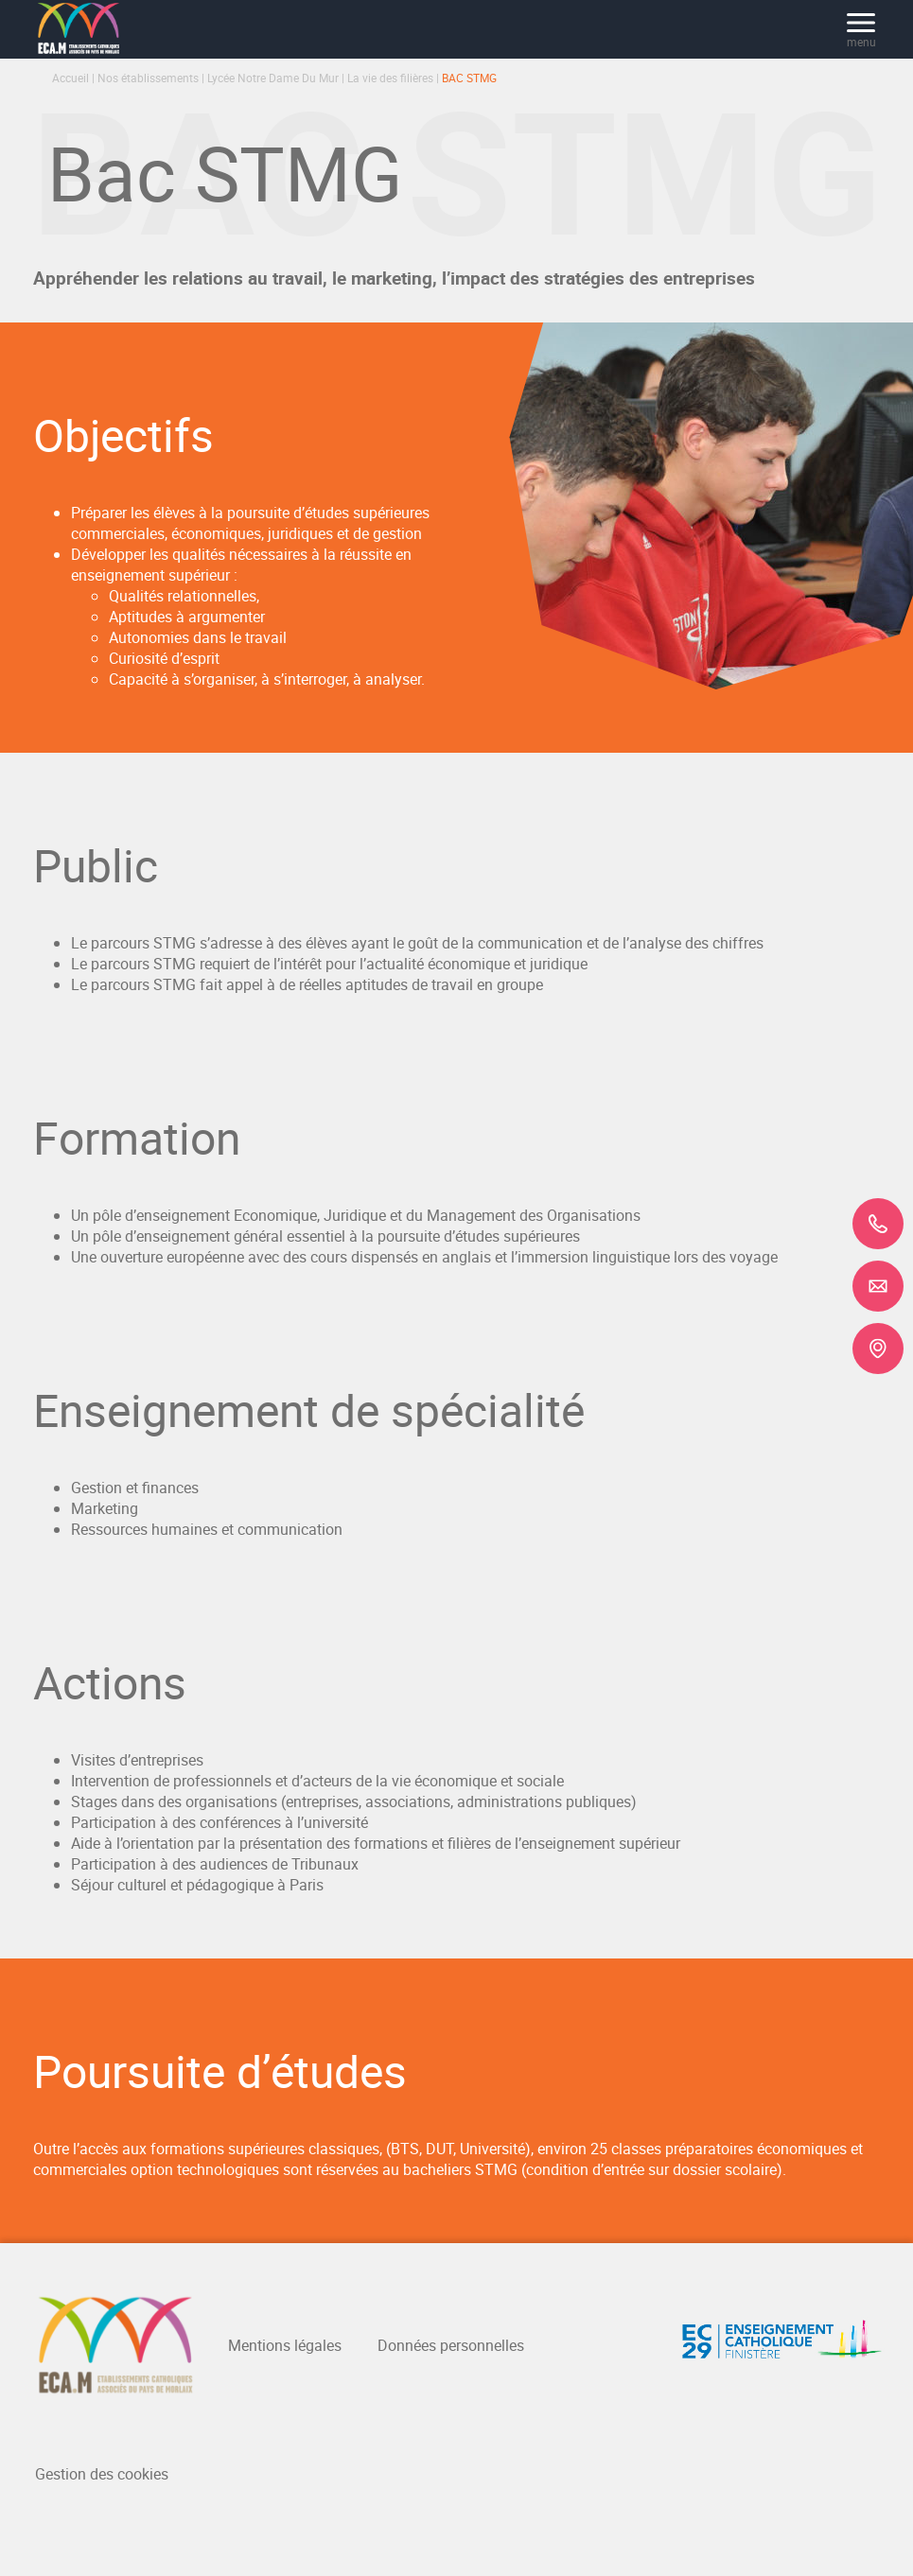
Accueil (70, 77)
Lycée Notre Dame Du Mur (273, 77)
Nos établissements (148, 77)
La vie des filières (390, 77)
